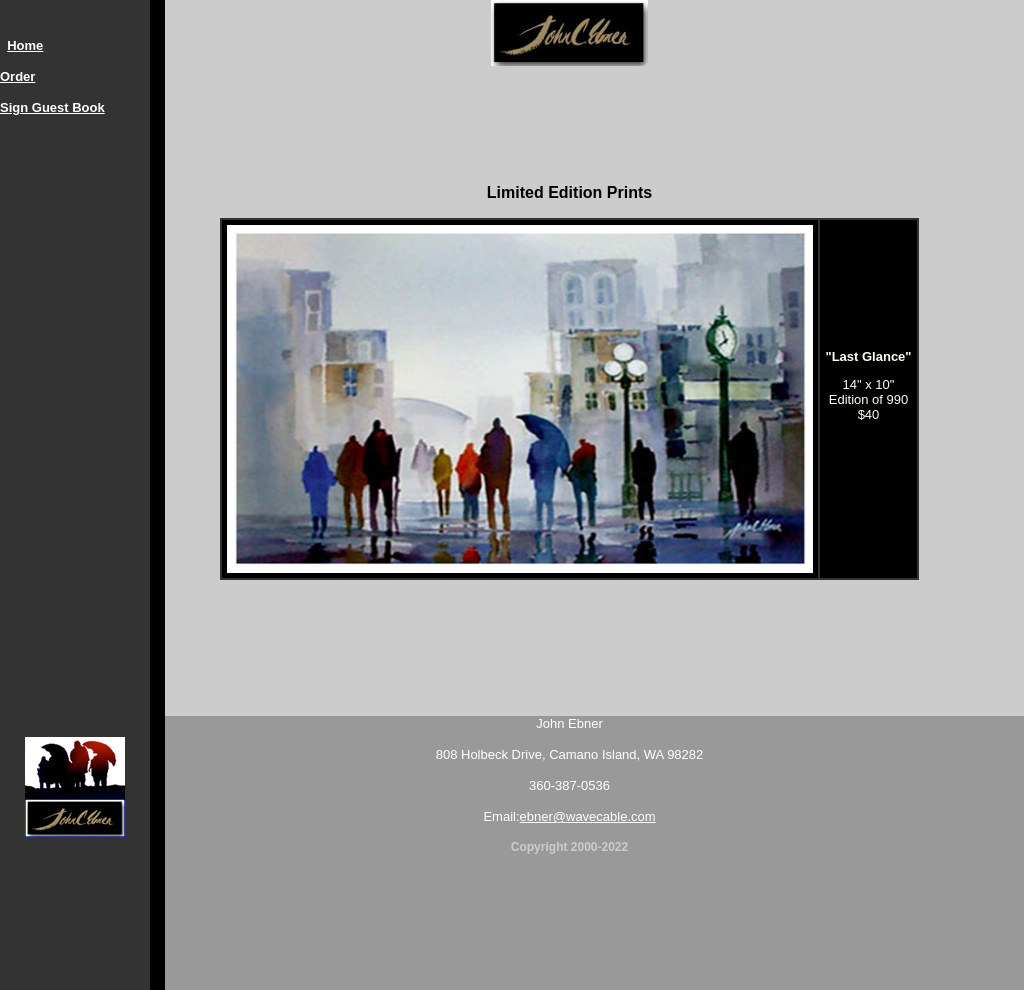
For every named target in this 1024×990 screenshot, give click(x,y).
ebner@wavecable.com (588, 816)
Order (17, 76)
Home (25, 45)
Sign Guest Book (52, 107)
